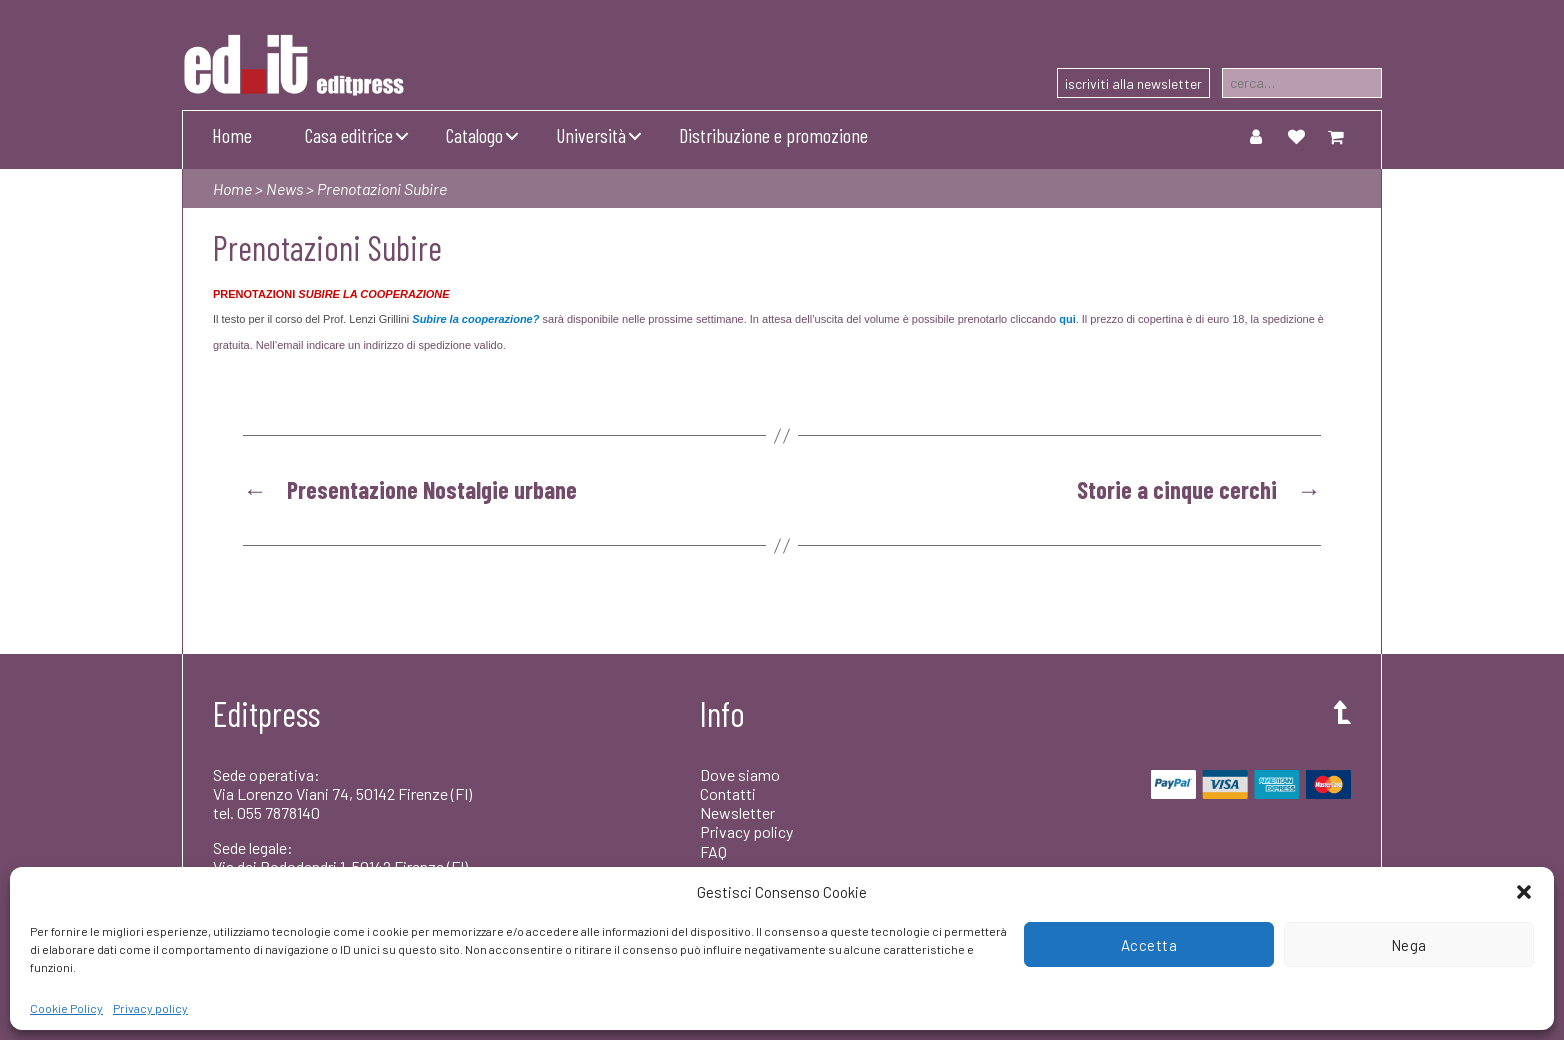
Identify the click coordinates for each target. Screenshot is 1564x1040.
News (284, 188)
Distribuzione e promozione (773, 135)
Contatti (728, 793)
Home (232, 135)
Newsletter (737, 812)
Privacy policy (150, 1008)
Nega (1409, 945)
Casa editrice (349, 135)
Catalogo (474, 135)
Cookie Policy (66, 1008)
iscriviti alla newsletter (1133, 83)
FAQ (713, 851)
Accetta (1149, 945)
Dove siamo (740, 774)
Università (591, 135)
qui (1067, 319)
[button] (1524, 892)
